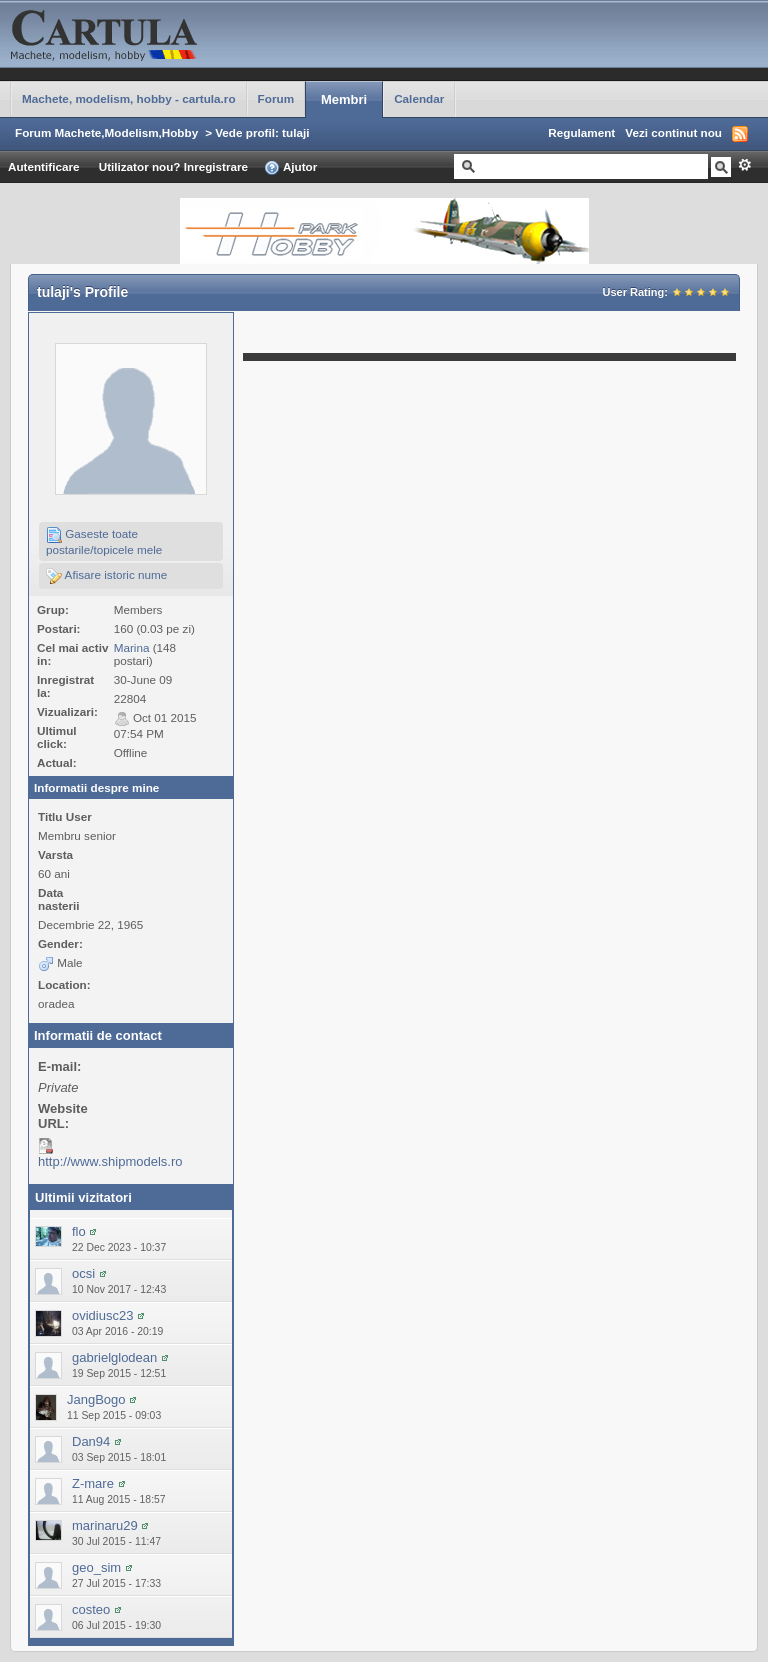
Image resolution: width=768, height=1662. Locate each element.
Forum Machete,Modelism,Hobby (106, 132)
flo (79, 1231)
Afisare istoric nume (106, 576)
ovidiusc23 (102, 1315)
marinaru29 (105, 1525)
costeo (91, 1609)
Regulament (581, 132)
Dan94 (91, 1441)
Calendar (419, 98)
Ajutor (290, 168)
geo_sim (96, 1567)
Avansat (744, 165)
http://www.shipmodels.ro (110, 1161)
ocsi (83, 1273)
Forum (276, 98)
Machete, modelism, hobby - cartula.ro (129, 98)
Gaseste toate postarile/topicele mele (104, 541)
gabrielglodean (114, 1357)
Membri (344, 99)
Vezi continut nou (673, 132)
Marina (132, 647)
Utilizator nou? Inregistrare (173, 166)
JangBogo (96, 1399)
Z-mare (93, 1483)
